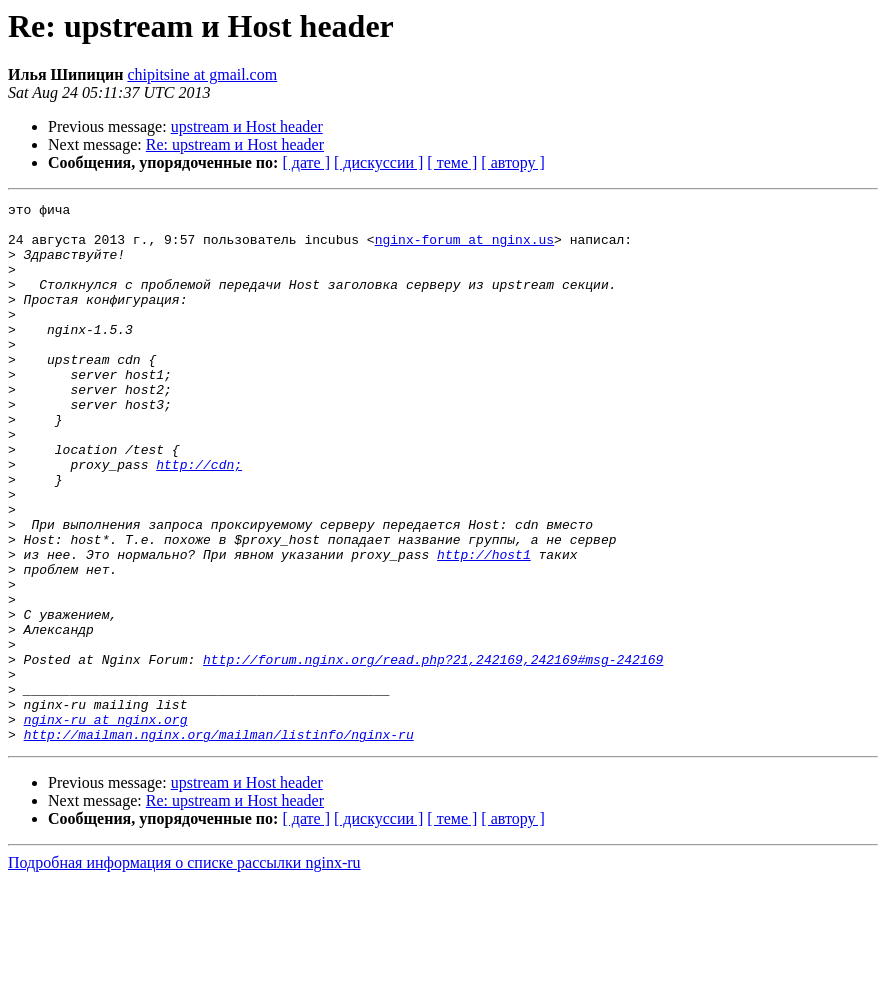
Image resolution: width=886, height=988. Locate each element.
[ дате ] (306, 162)
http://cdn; (199, 518)
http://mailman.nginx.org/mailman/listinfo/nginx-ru (219, 842)
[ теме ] (452, 162)
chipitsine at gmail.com (202, 74)
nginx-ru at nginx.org (106, 824)
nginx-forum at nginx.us (464, 248)
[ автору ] (512, 162)
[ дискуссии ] (378, 162)
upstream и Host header (247, 126)
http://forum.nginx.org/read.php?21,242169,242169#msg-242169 (433, 752)
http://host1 (484, 626)
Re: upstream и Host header (235, 144)
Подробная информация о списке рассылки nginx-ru (184, 970)
